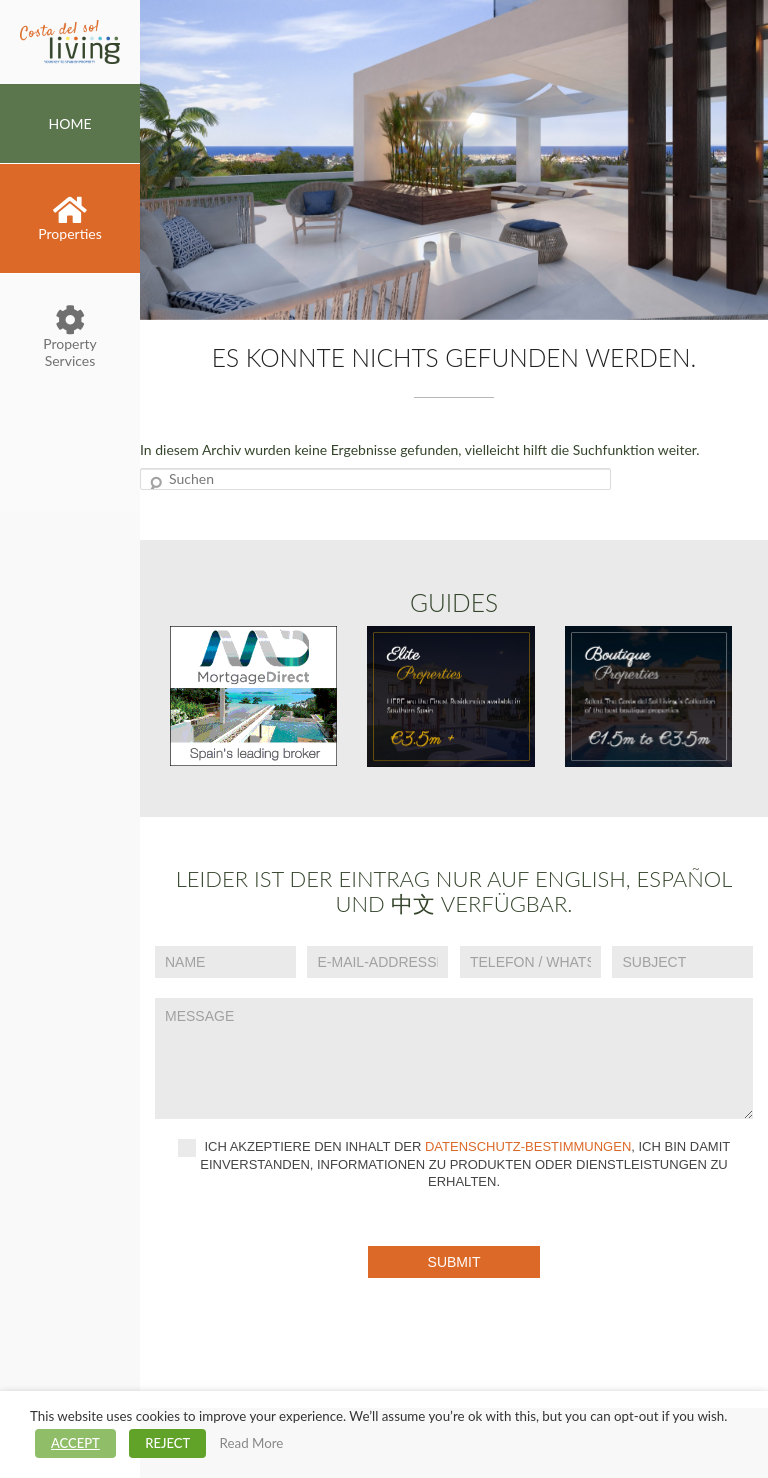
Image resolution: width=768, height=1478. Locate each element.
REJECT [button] (167, 1443)
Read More (252, 1443)
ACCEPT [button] (75, 1443)
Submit (454, 1262)
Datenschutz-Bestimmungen (528, 1146)
